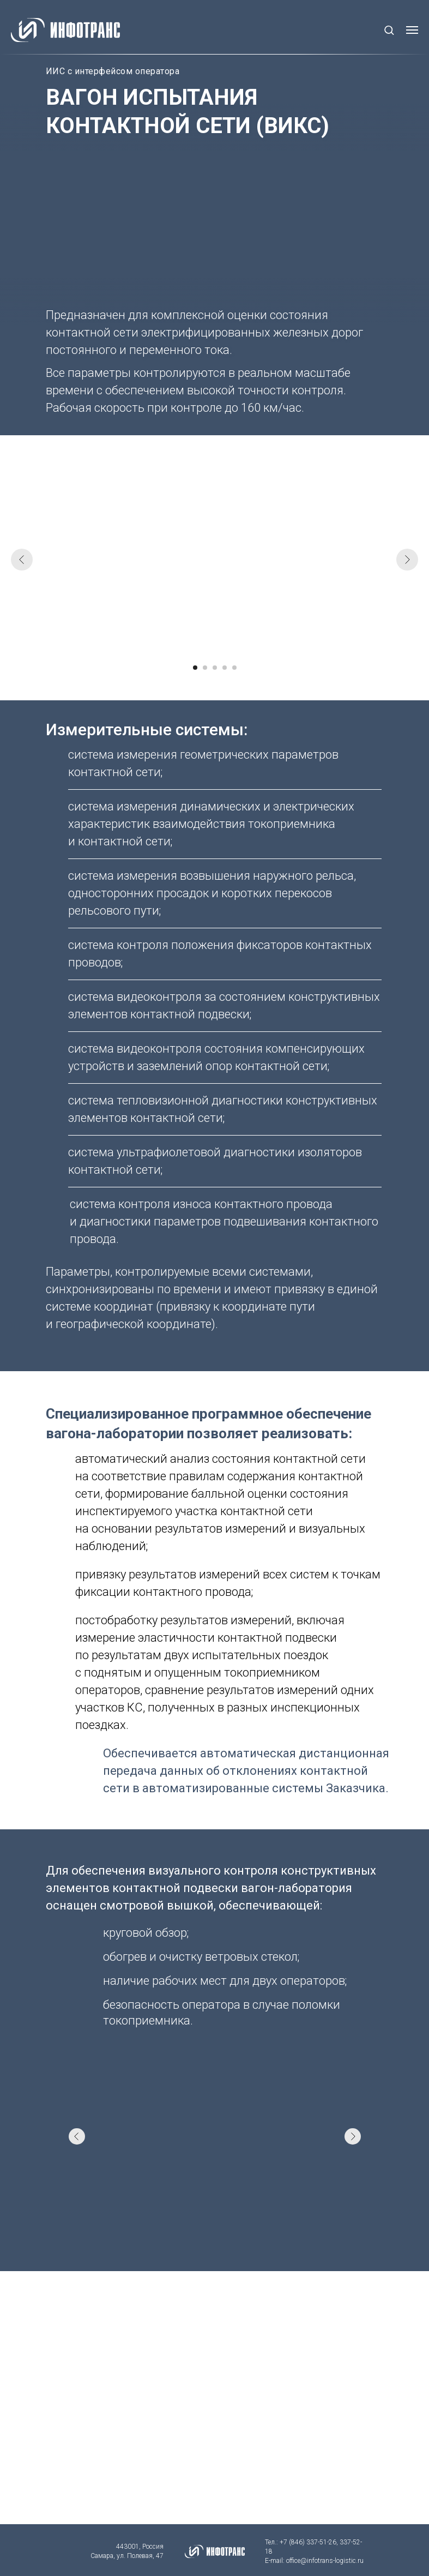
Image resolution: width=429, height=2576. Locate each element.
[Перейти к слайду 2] (205, 667)
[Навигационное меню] (412, 30)
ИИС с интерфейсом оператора (113, 71)
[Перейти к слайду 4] (224, 667)
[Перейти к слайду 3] (215, 667)
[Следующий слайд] (407, 560)
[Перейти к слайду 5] (234, 667)
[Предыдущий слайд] (22, 560)
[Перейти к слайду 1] (195, 667)
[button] (389, 30)
